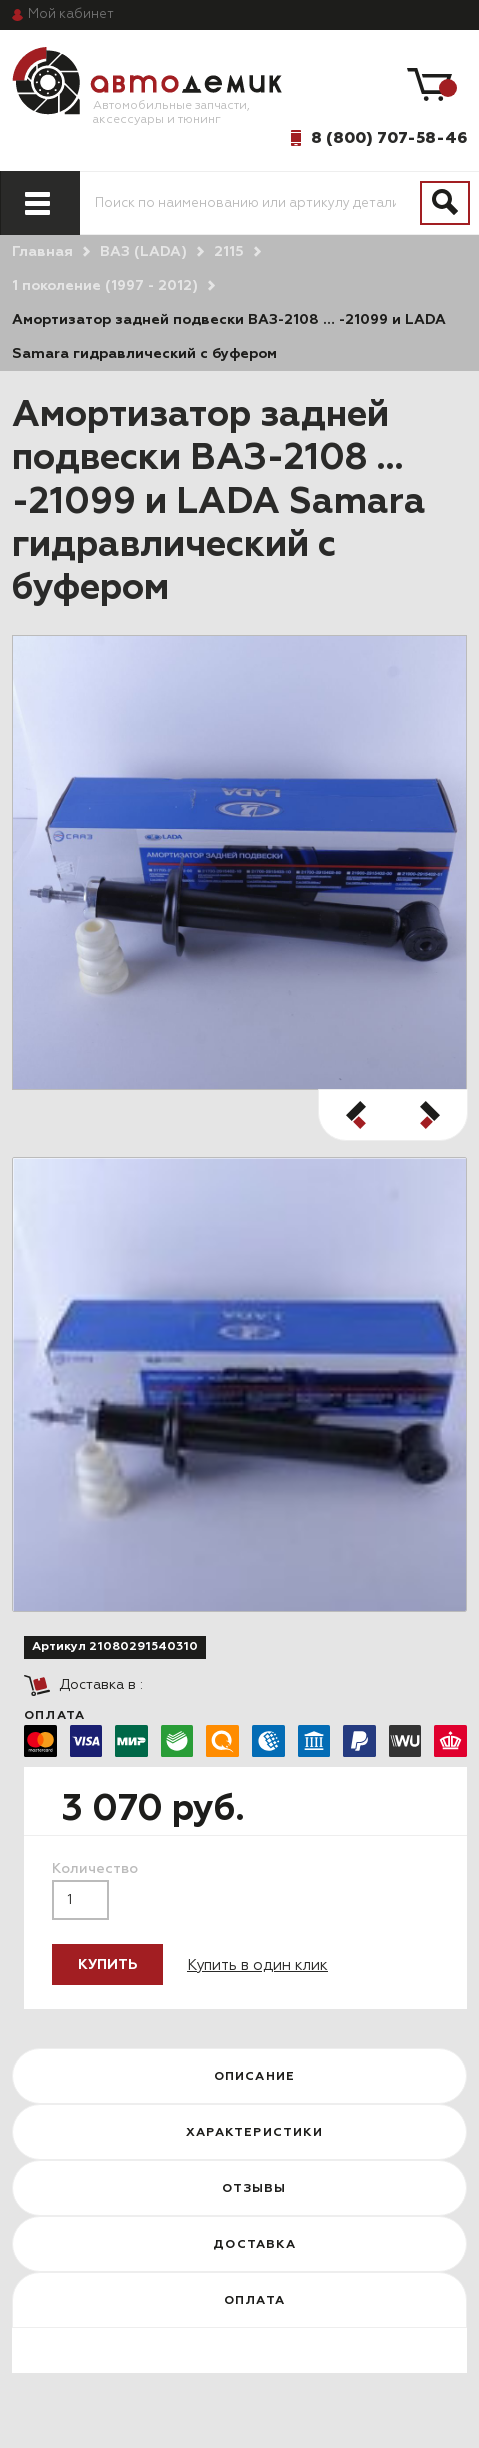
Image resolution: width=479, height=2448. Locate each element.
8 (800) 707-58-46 (389, 138)
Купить (107, 1965)
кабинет (71, 14)
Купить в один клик (257, 1965)
